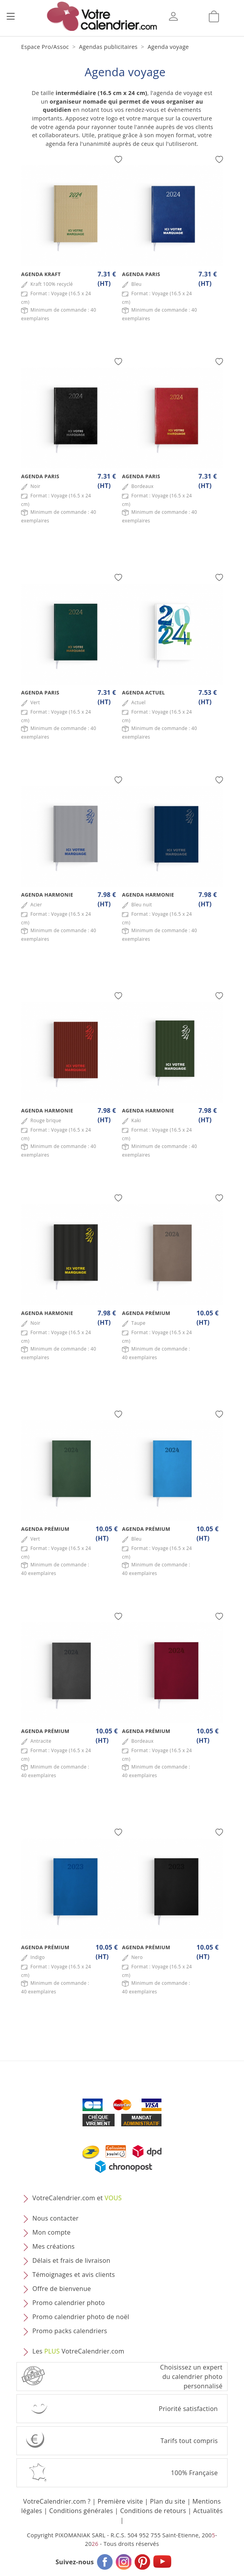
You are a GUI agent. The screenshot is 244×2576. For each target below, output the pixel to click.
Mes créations (53, 2246)
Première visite (120, 2501)
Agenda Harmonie (47, 894)
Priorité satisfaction (188, 2408)
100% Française (194, 2472)
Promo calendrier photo (68, 2302)
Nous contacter (55, 2218)
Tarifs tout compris (189, 2440)
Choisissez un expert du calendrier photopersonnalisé (191, 2376)
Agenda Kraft (41, 274)
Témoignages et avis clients (73, 2274)
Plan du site (167, 2501)
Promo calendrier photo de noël (80, 2316)
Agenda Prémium (146, 1313)
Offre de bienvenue (61, 2288)
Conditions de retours (153, 2510)
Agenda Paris (141, 274)
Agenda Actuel (143, 692)
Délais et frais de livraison (71, 2260)
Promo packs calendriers (69, 2331)
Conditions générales (81, 2510)
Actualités (208, 2510)
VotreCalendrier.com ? (56, 2501)
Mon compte (51, 2232)
